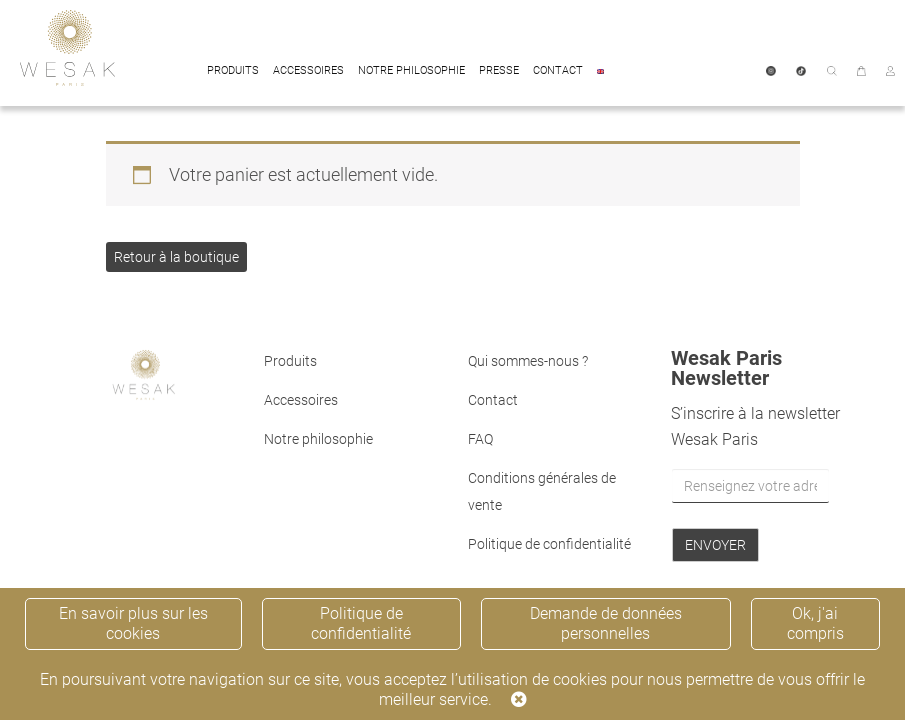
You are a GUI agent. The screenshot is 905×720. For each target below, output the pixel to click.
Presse (499, 70)
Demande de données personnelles (606, 623)
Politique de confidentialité (549, 544)
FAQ (480, 439)
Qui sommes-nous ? (528, 361)
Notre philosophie (411, 70)
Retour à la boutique (176, 257)
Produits (233, 70)
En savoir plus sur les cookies (133, 623)
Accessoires (308, 70)
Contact (558, 70)
